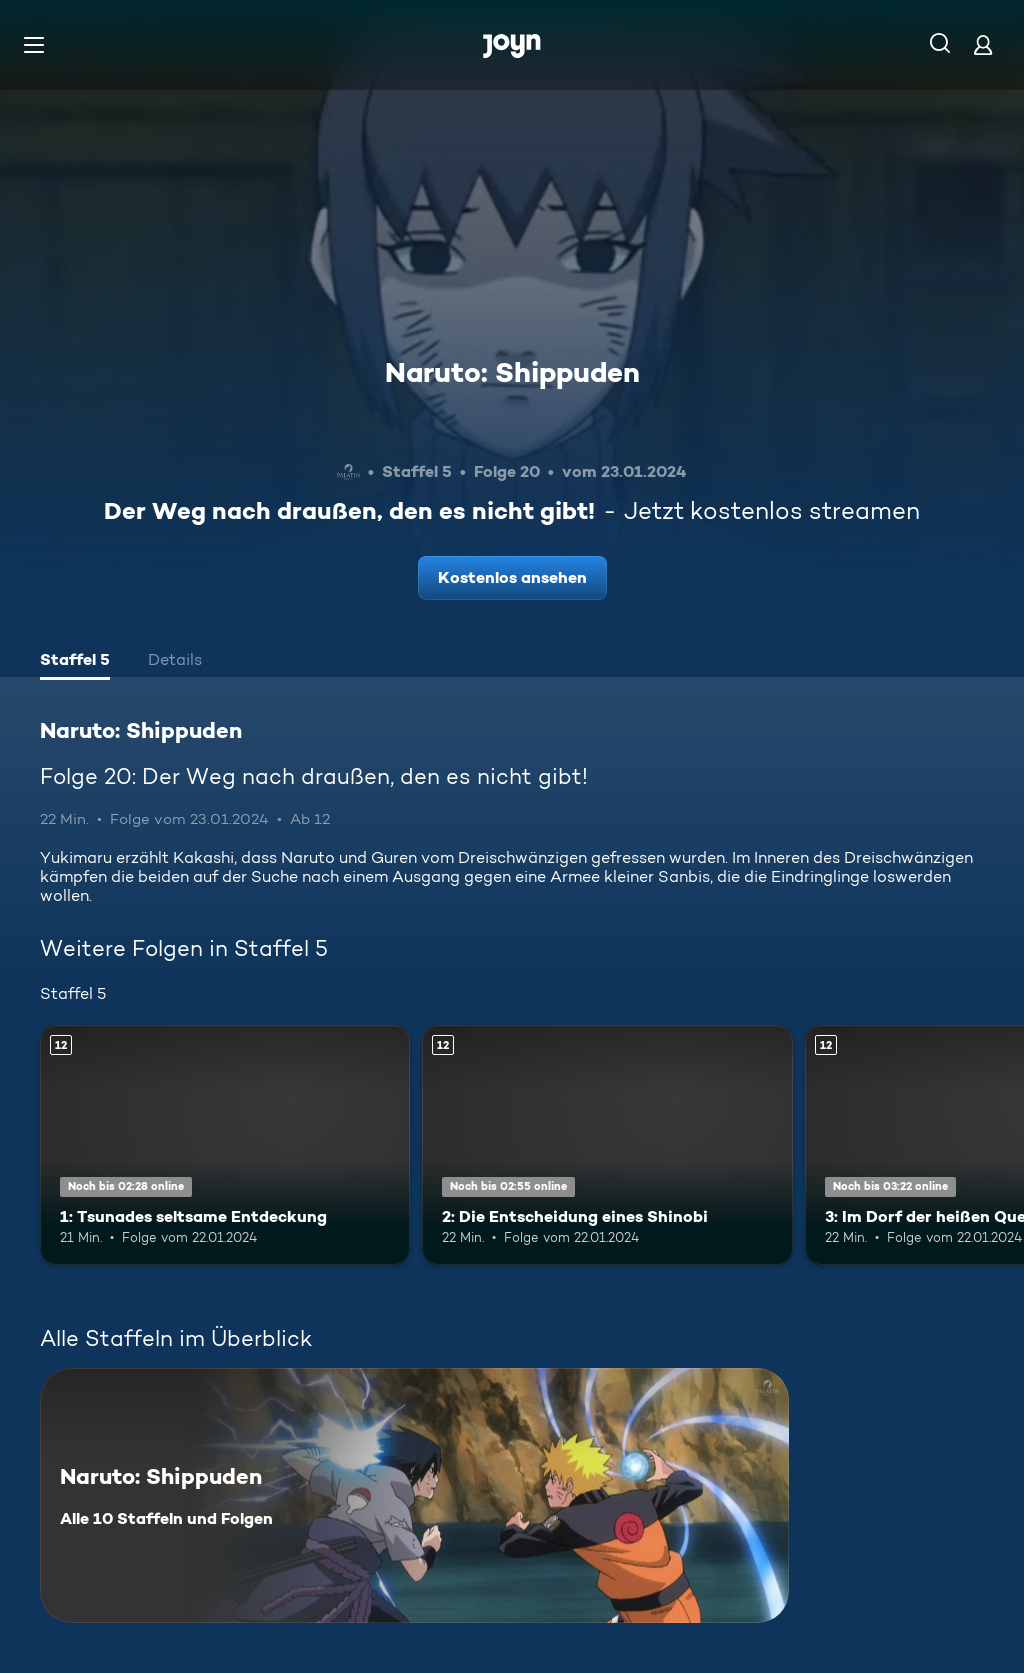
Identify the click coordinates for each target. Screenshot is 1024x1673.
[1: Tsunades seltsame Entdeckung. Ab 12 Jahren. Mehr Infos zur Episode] (225, 1145)
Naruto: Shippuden (512, 372)
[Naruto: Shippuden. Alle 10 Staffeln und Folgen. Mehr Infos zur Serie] (414, 1495)
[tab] (75, 662)
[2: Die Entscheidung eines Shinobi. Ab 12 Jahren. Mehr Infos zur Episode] (607, 1145)
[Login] (983, 44)
